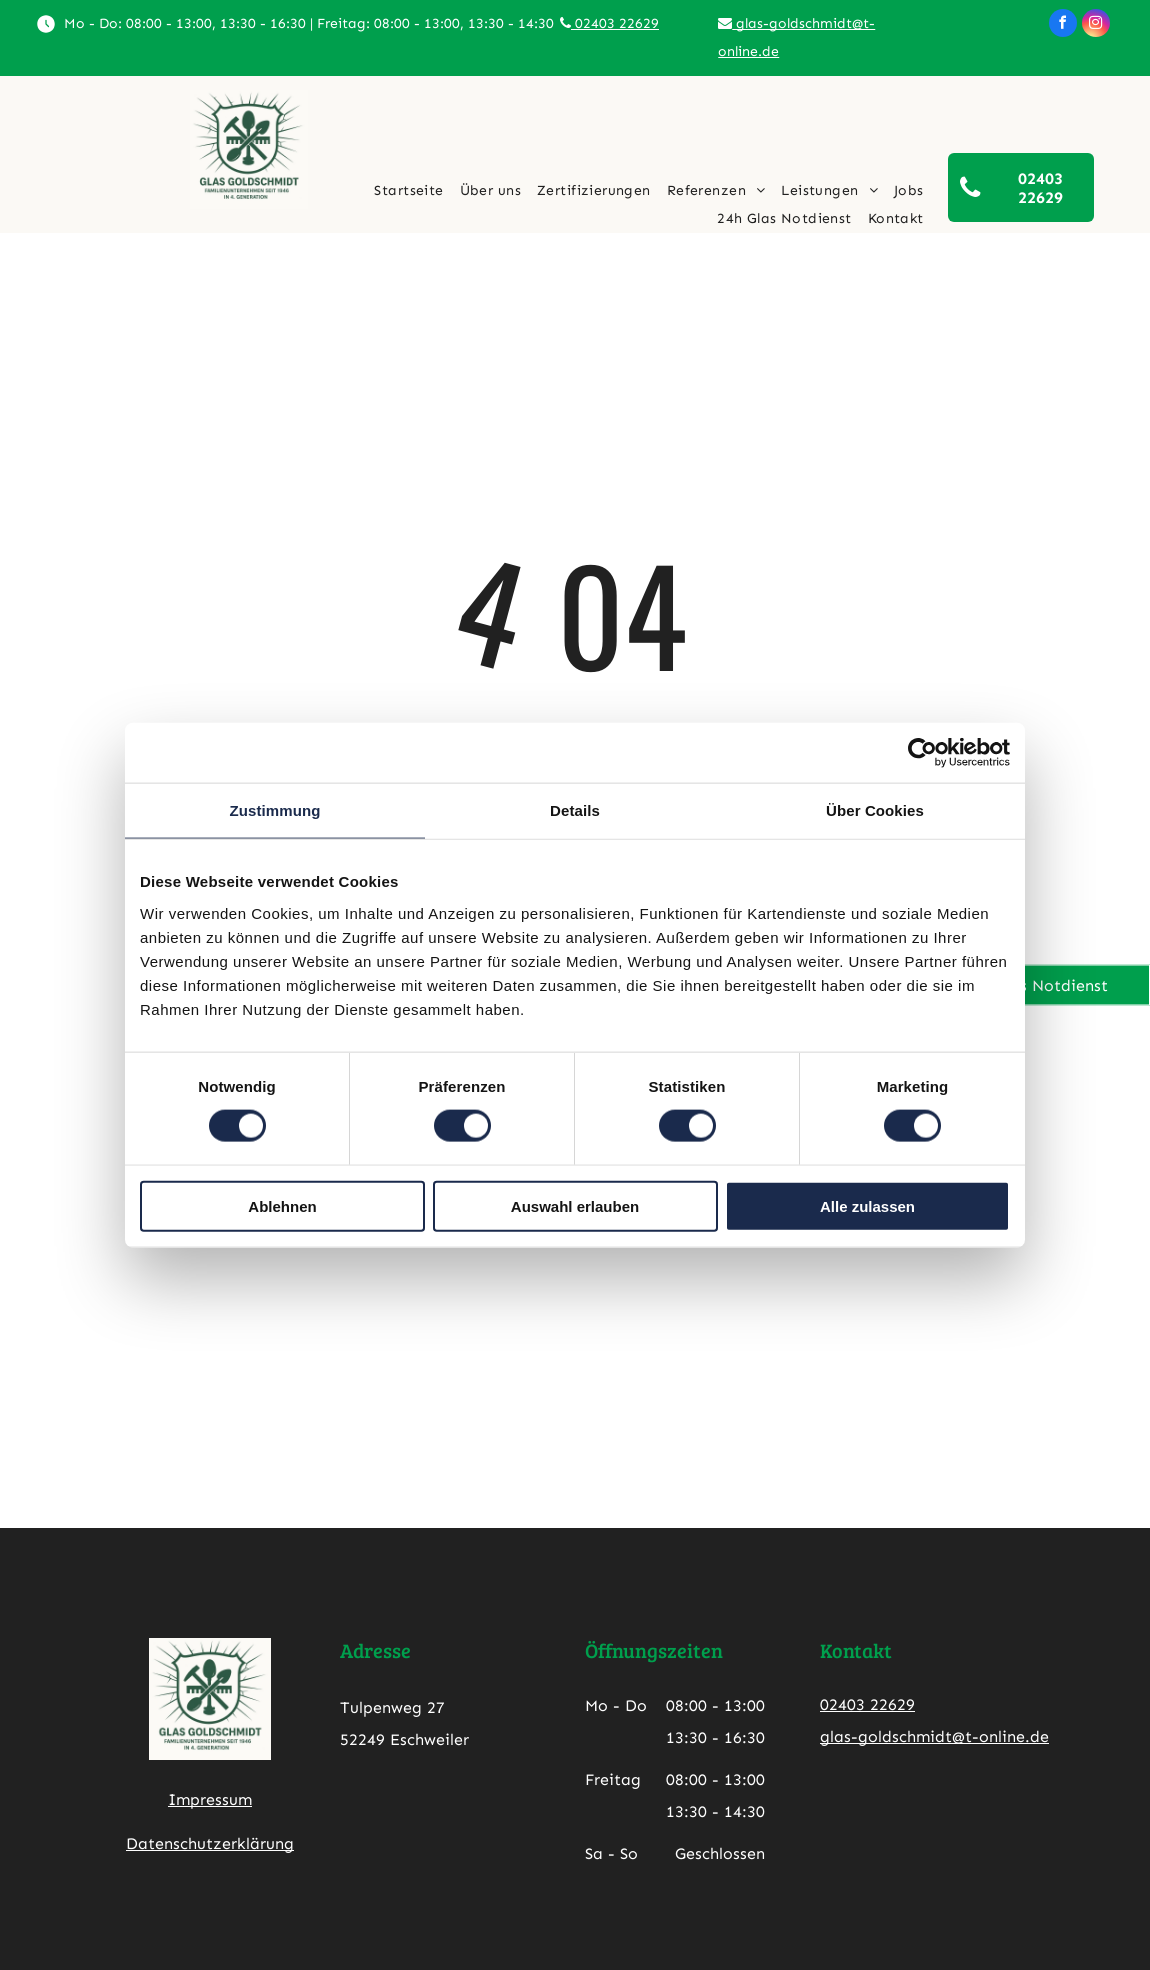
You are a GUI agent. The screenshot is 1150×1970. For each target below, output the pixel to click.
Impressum (210, 1799)
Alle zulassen (867, 1205)
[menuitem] (408, 191)
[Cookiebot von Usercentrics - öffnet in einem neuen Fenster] (922, 753)
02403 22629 (609, 23)
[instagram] (1096, 25)
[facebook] (1063, 25)
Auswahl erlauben (575, 1205)
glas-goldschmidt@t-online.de (934, 1736)
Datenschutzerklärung (210, 1843)
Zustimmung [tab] (275, 810)
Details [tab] (575, 810)
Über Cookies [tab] (875, 810)
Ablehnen (282, 1205)
